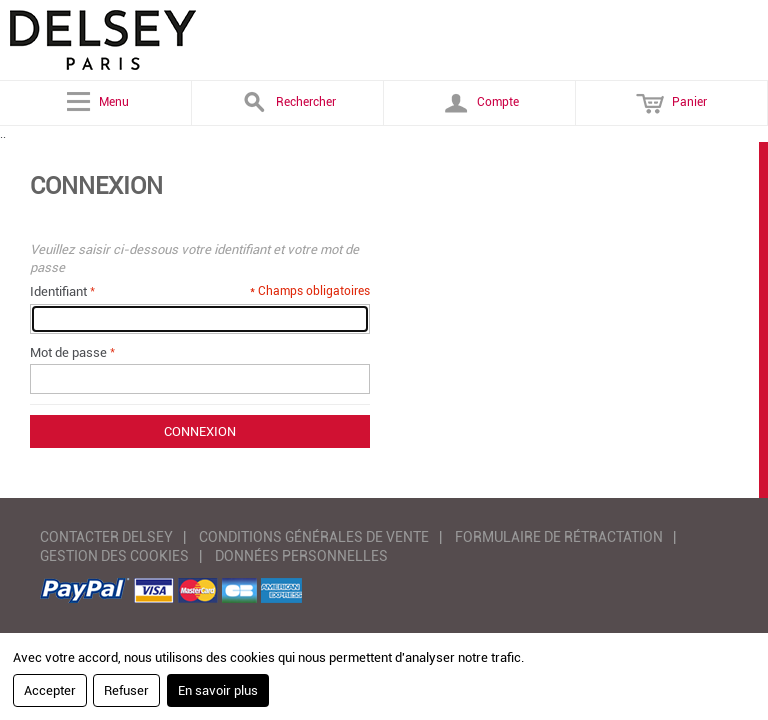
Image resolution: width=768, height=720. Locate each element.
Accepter (50, 690)
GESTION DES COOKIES (114, 556)
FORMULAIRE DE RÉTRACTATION (559, 537)
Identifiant (58, 291)
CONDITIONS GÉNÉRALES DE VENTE (314, 537)
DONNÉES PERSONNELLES (301, 556)
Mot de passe (68, 352)
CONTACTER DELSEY (106, 537)
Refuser (126, 690)
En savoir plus (218, 690)
